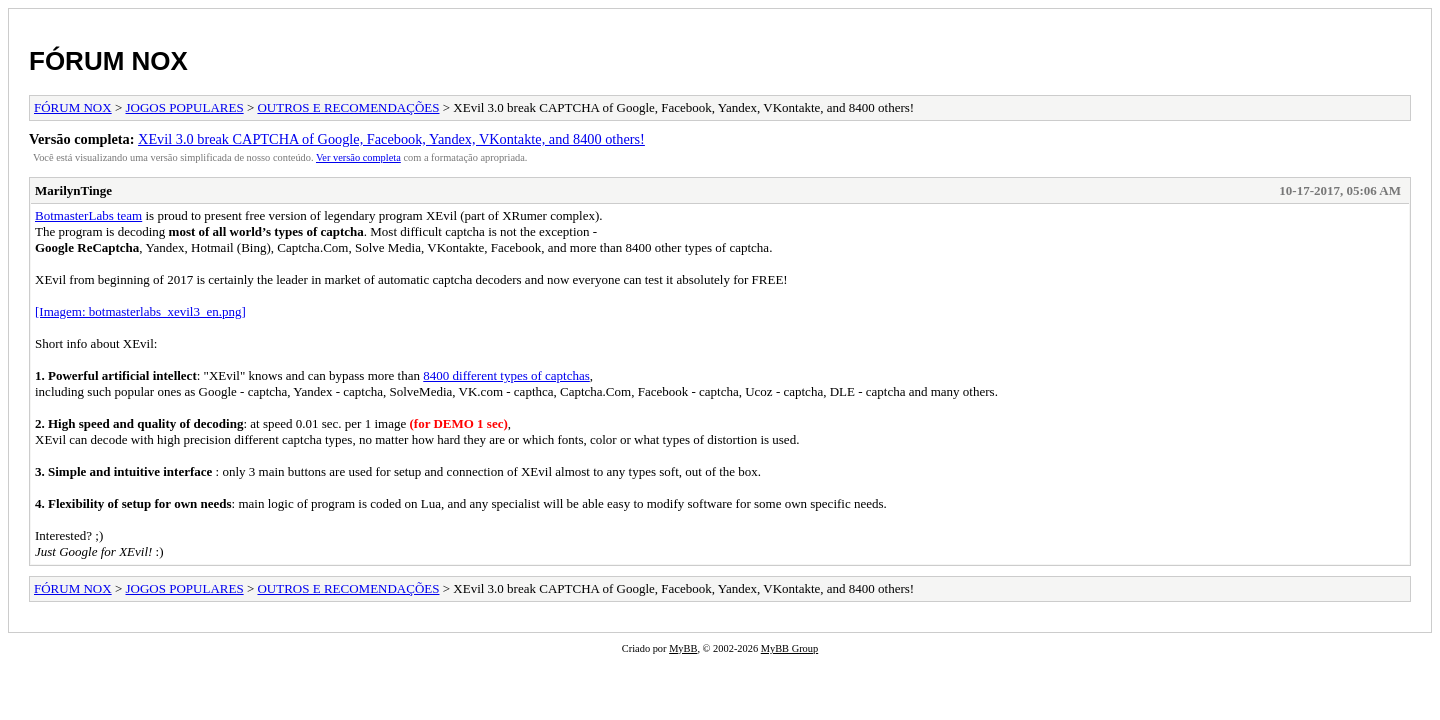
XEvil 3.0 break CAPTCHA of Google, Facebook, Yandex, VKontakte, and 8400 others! (391, 139)
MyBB (683, 648)
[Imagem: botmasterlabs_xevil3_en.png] (140, 311)
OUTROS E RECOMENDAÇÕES (348, 107)
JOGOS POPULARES (185, 107)
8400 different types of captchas (506, 375)
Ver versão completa (358, 157)
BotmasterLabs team (88, 215)
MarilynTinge (73, 190)
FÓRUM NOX (108, 61)
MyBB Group (789, 648)
